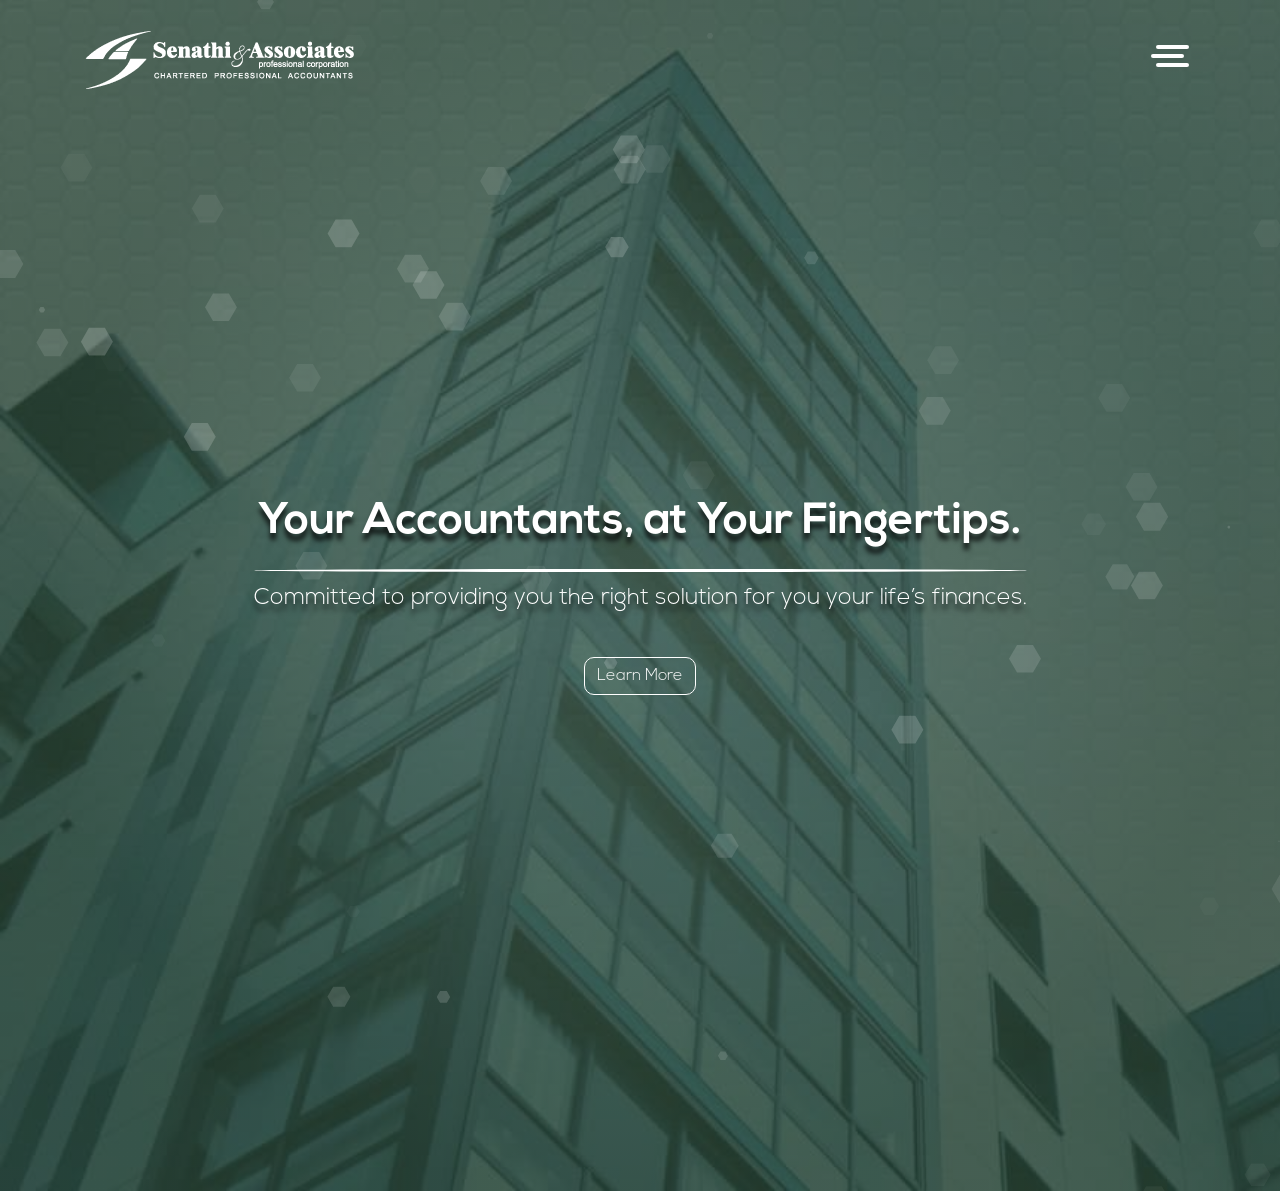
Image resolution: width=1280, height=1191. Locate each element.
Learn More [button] (640, 676)
